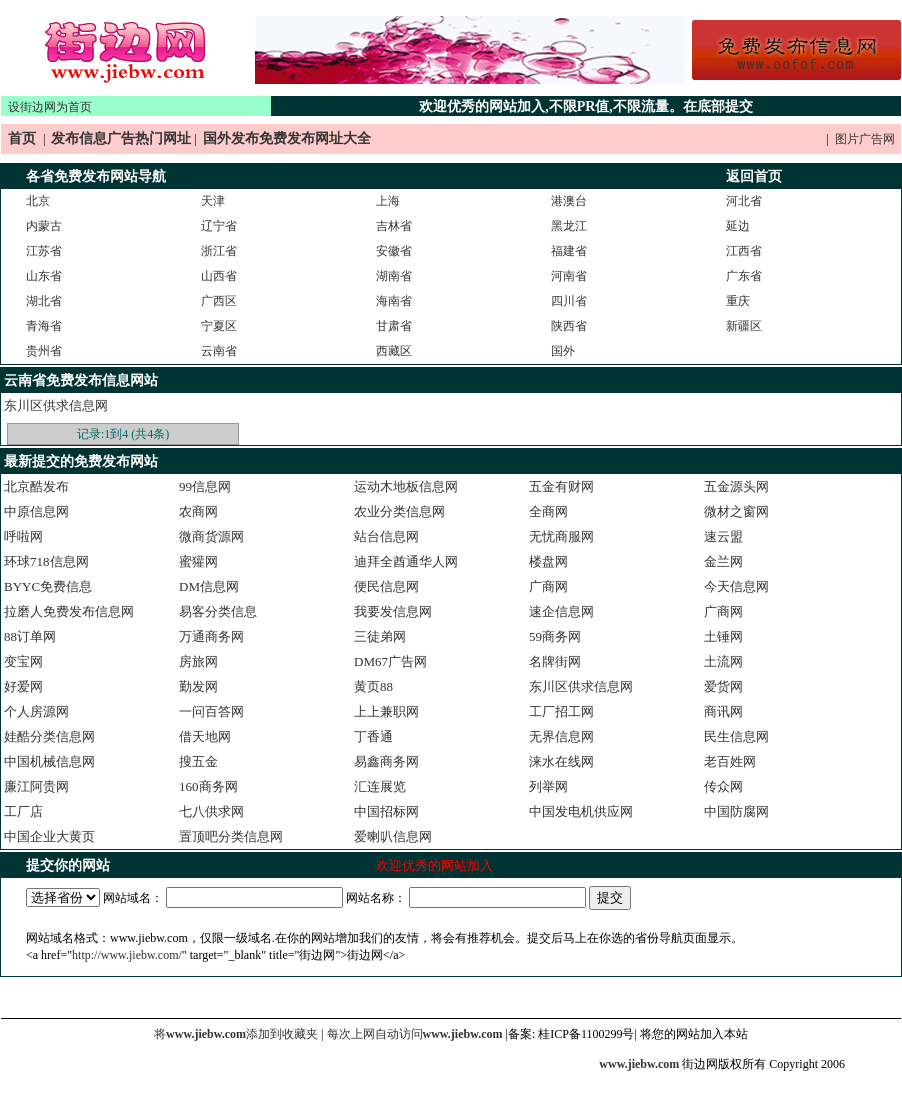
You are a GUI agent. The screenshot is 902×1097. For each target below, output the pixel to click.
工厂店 (23, 811)
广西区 (219, 301)
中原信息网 (36, 511)
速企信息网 (561, 611)
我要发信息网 (393, 611)
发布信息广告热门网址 (121, 138)
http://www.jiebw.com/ (127, 955)
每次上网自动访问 (416, 1034)
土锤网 (723, 636)
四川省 (569, 301)
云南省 (219, 351)
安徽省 (394, 251)
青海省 (44, 326)
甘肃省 (394, 326)
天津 (213, 201)
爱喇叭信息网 (393, 836)
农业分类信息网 (399, 511)
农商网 (198, 511)
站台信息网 (386, 536)
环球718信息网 (46, 561)
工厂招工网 (561, 711)
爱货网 (723, 686)
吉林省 (394, 226)
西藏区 (394, 351)
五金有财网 (561, 486)
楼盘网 (548, 561)
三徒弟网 (380, 636)
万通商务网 (211, 636)
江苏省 (44, 251)
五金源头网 (736, 486)
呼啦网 (23, 536)
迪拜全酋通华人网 (406, 561)
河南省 (569, 276)
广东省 (744, 276)
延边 (738, 226)
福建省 (569, 251)
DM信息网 (209, 586)
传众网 (723, 786)
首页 (22, 138)
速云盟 (723, 536)
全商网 (548, 511)
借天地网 (205, 736)
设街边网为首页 (50, 107)
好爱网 (23, 686)
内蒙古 (44, 226)
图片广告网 (865, 139)
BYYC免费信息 (48, 586)
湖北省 (44, 301)
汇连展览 (380, 786)
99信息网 (205, 486)
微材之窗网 (736, 511)
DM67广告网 (390, 661)
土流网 (723, 661)
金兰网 (723, 561)
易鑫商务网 (386, 761)
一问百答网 (211, 711)
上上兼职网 (386, 711)
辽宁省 (219, 226)
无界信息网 (561, 736)
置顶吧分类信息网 (231, 836)
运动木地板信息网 (406, 486)
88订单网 (30, 636)
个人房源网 (36, 711)
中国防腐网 (736, 811)
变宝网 (23, 661)
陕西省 (569, 326)
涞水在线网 (561, 761)
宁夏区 (219, 326)
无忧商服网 (561, 536)
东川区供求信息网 (56, 405)
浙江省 (219, 251)
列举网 (548, 786)
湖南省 (394, 276)
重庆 (738, 301)
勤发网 (198, 686)
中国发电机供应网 (581, 811)
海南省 (394, 301)
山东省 (44, 276)
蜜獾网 (198, 561)
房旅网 (198, 661)
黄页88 (373, 686)
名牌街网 (555, 661)
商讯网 (723, 711)
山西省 (219, 276)
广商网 (548, 586)
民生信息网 (736, 736)
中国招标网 (386, 811)
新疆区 (744, 326)
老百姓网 (730, 761)
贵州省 (44, 351)
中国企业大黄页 (49, 836)
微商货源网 (211, 536)
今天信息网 (736, 586)
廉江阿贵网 (36, 786)
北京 (38, 201)
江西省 (744, 251)
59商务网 (555, 636)
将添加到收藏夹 (236, 1034)
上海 (388, 201)
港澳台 (569, 201)
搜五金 (198, 761)
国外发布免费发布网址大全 (287, 138)
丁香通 (373, 736)
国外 (563, 351)
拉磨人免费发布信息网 (69, 611)
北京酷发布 (36, 486)
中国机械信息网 (49, 761)
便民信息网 (386, 586)
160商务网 (208, 786)
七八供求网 (211, 811)
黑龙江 (569, 226)
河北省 (744, 201)
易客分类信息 (218, 611)
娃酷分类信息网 (49, 736)
